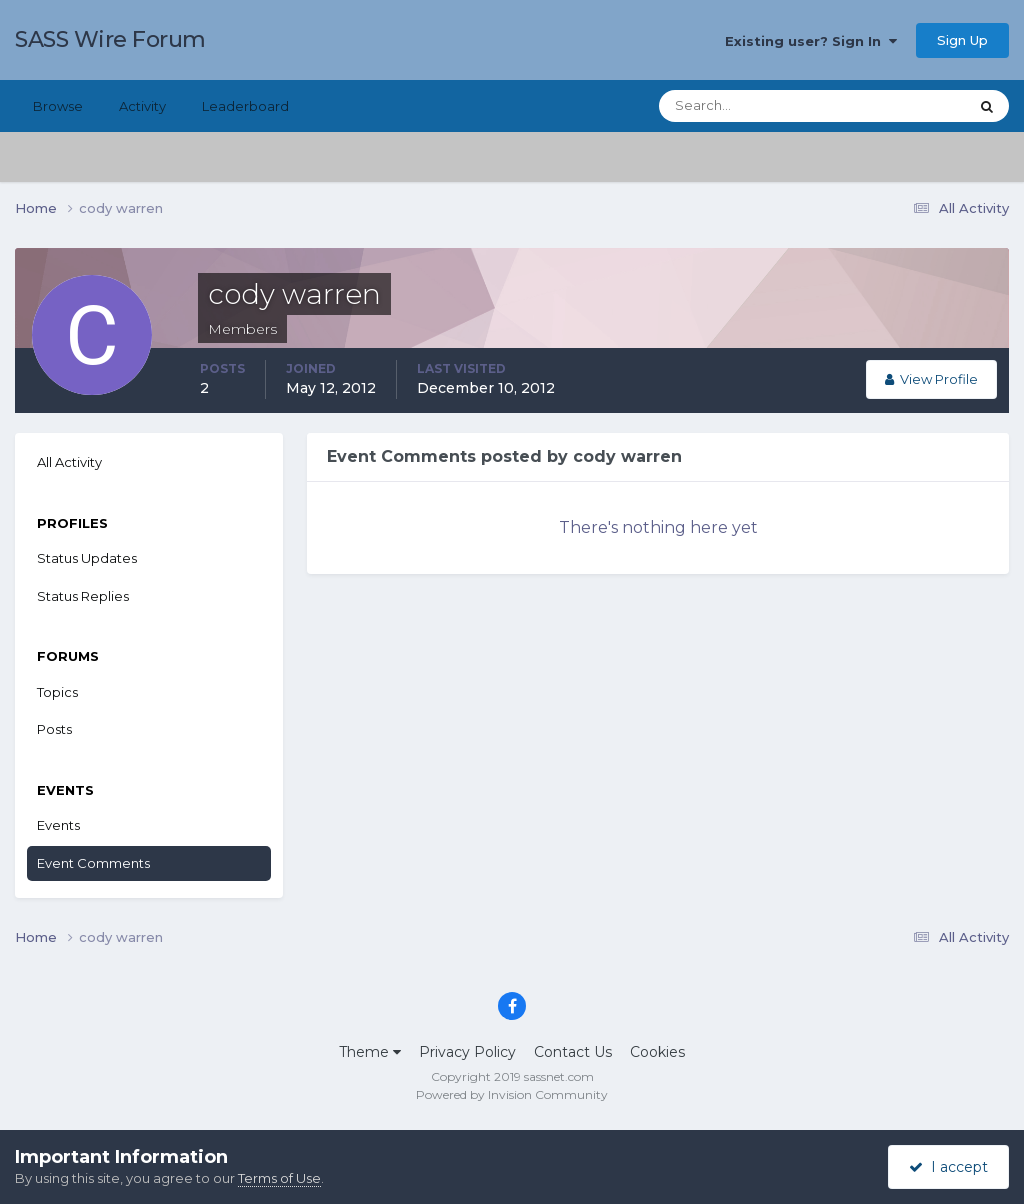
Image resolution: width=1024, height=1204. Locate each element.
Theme (370, 1052)
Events (58, 825)
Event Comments (93, 863)
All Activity (69, 462)
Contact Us (573, 1052)
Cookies (657, 1052)
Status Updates (87, 558)
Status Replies (83, 596)
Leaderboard (245, 106)
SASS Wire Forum (110, 39)
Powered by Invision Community (512, 1094)
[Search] (749, 106)
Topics (57, 692)
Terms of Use (279, 1178)
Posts (54, 729)
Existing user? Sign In (811, 41)
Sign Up (962, 40)
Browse (58, 106)
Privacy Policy (467, 1052)
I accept (948, 1167)
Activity (142, 106)
